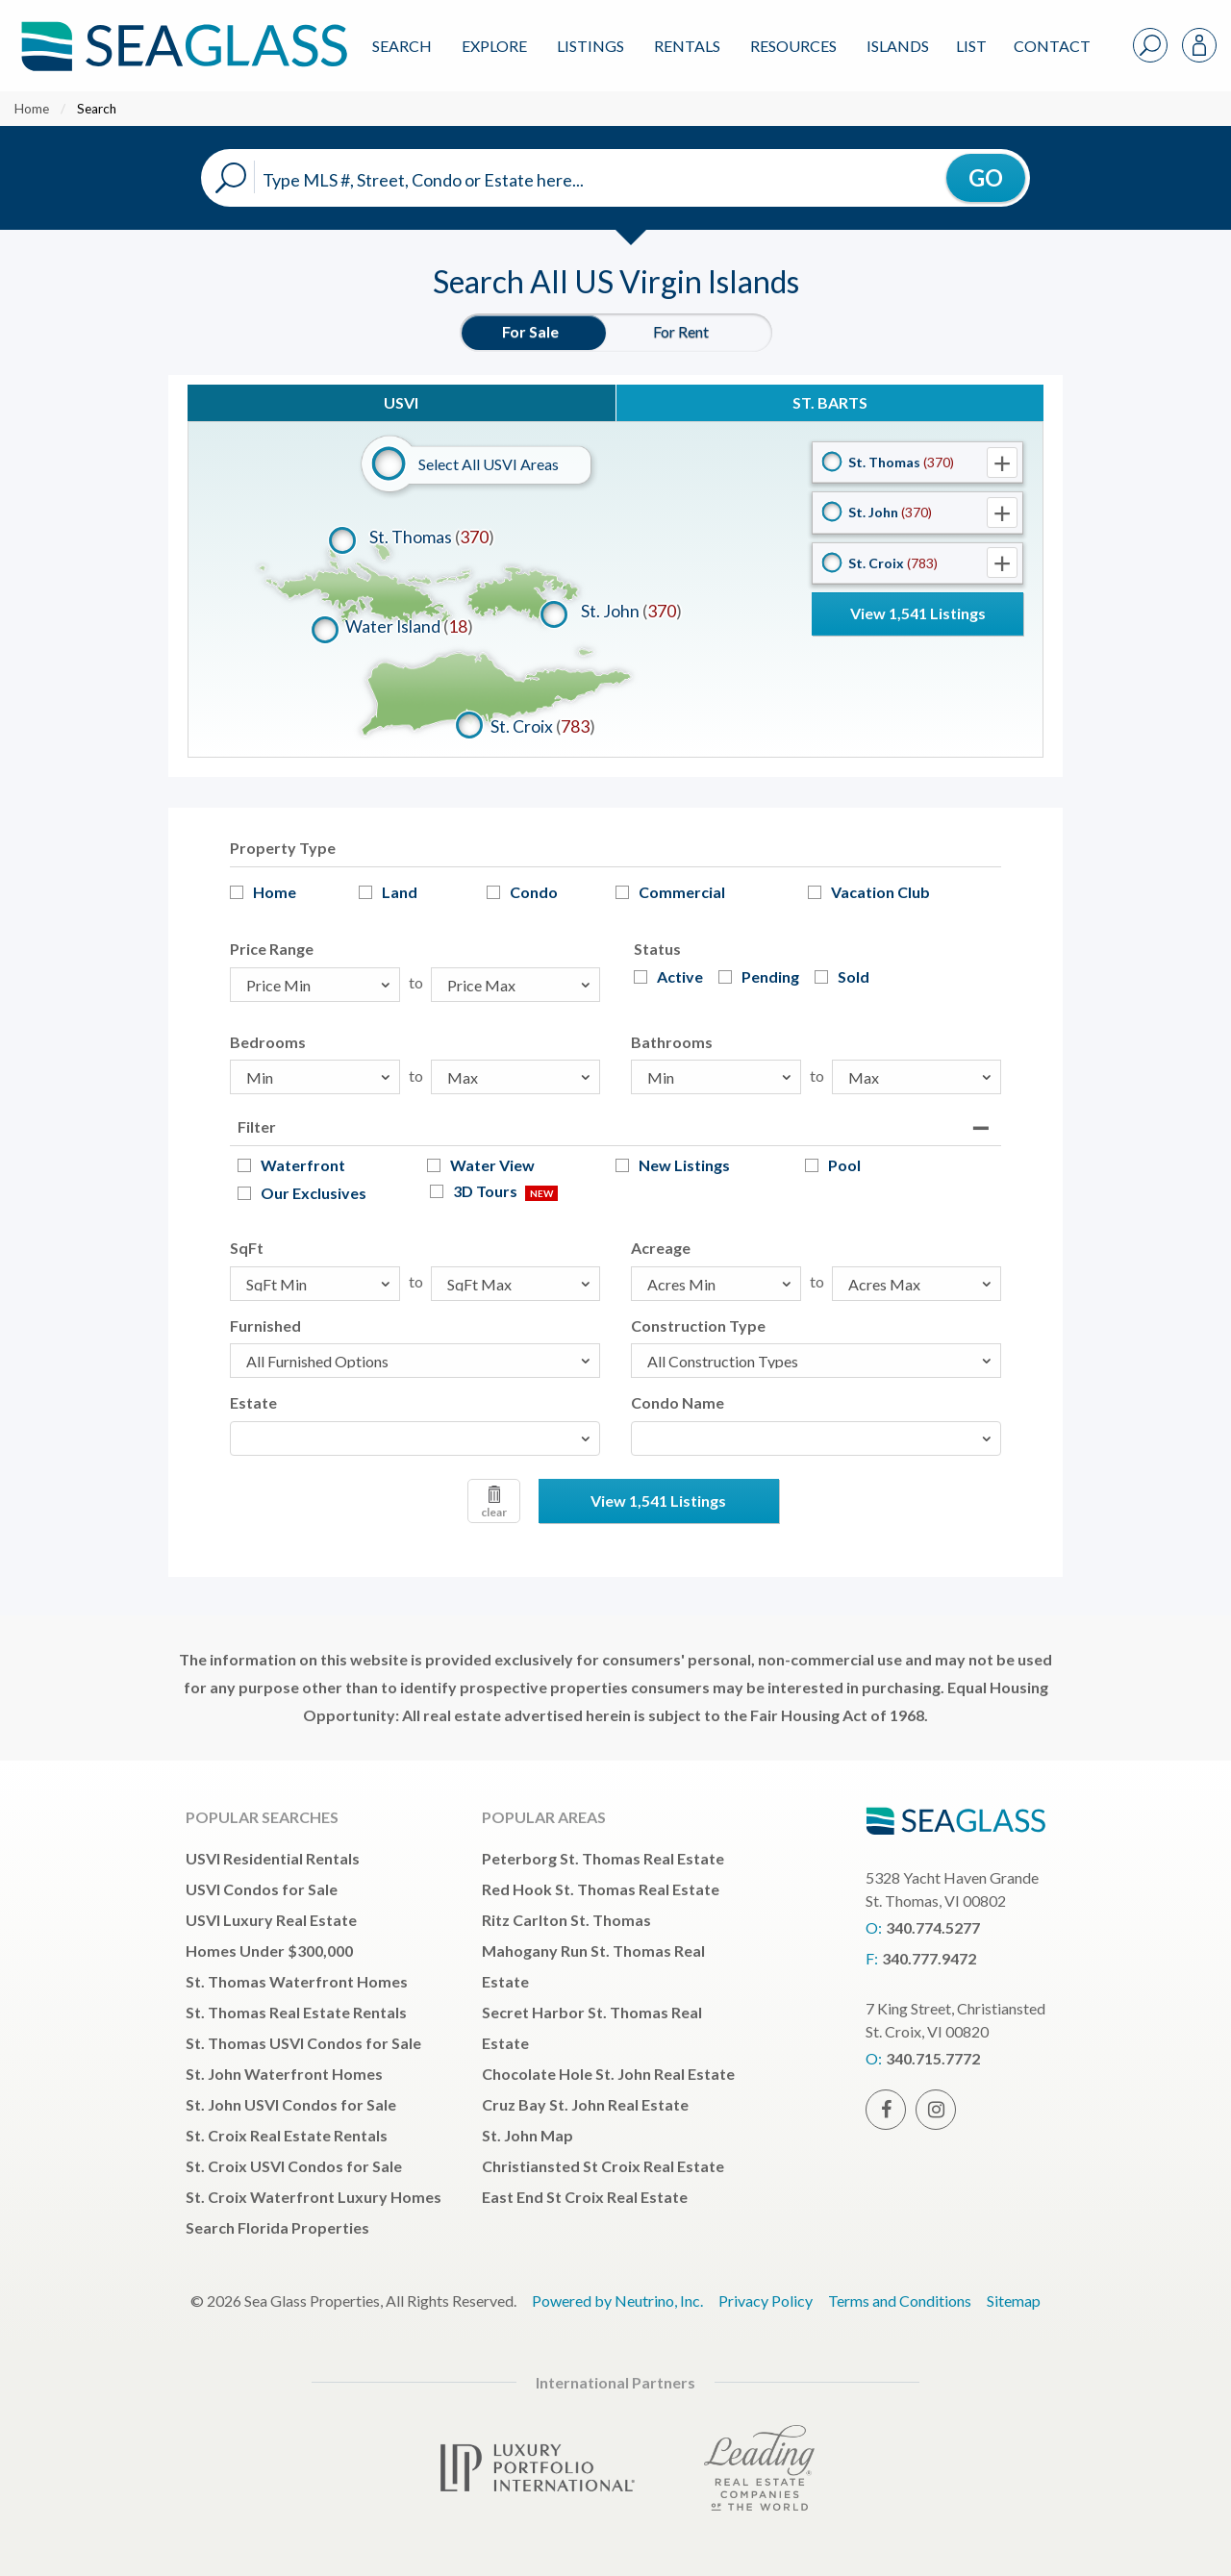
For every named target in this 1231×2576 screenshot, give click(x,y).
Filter (257, 1126)
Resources (793, 46)
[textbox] (241, 1438)
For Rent (681, 331)
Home (31, 108)
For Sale (530, 331)
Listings (590, 46)
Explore (494, 46)
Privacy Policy (765, 2300)
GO (985, 177)
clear (494, 1502)
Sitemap (1014, 2300)
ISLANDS (898, 46)
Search (402, 46)
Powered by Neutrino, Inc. (617, 2300)
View (918, 613)
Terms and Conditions (899, 2300)
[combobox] (415, 1438)
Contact (1052, 46)
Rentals (687, 46)
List (971, 46)
